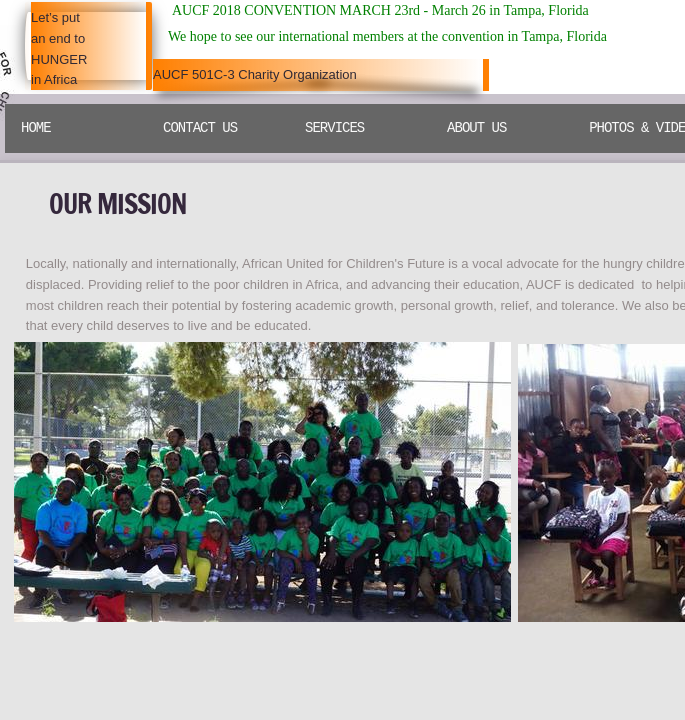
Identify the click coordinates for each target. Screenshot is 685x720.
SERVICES (334, 128)
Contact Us (200, 128)
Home (36, 128)
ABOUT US (476, 128)
